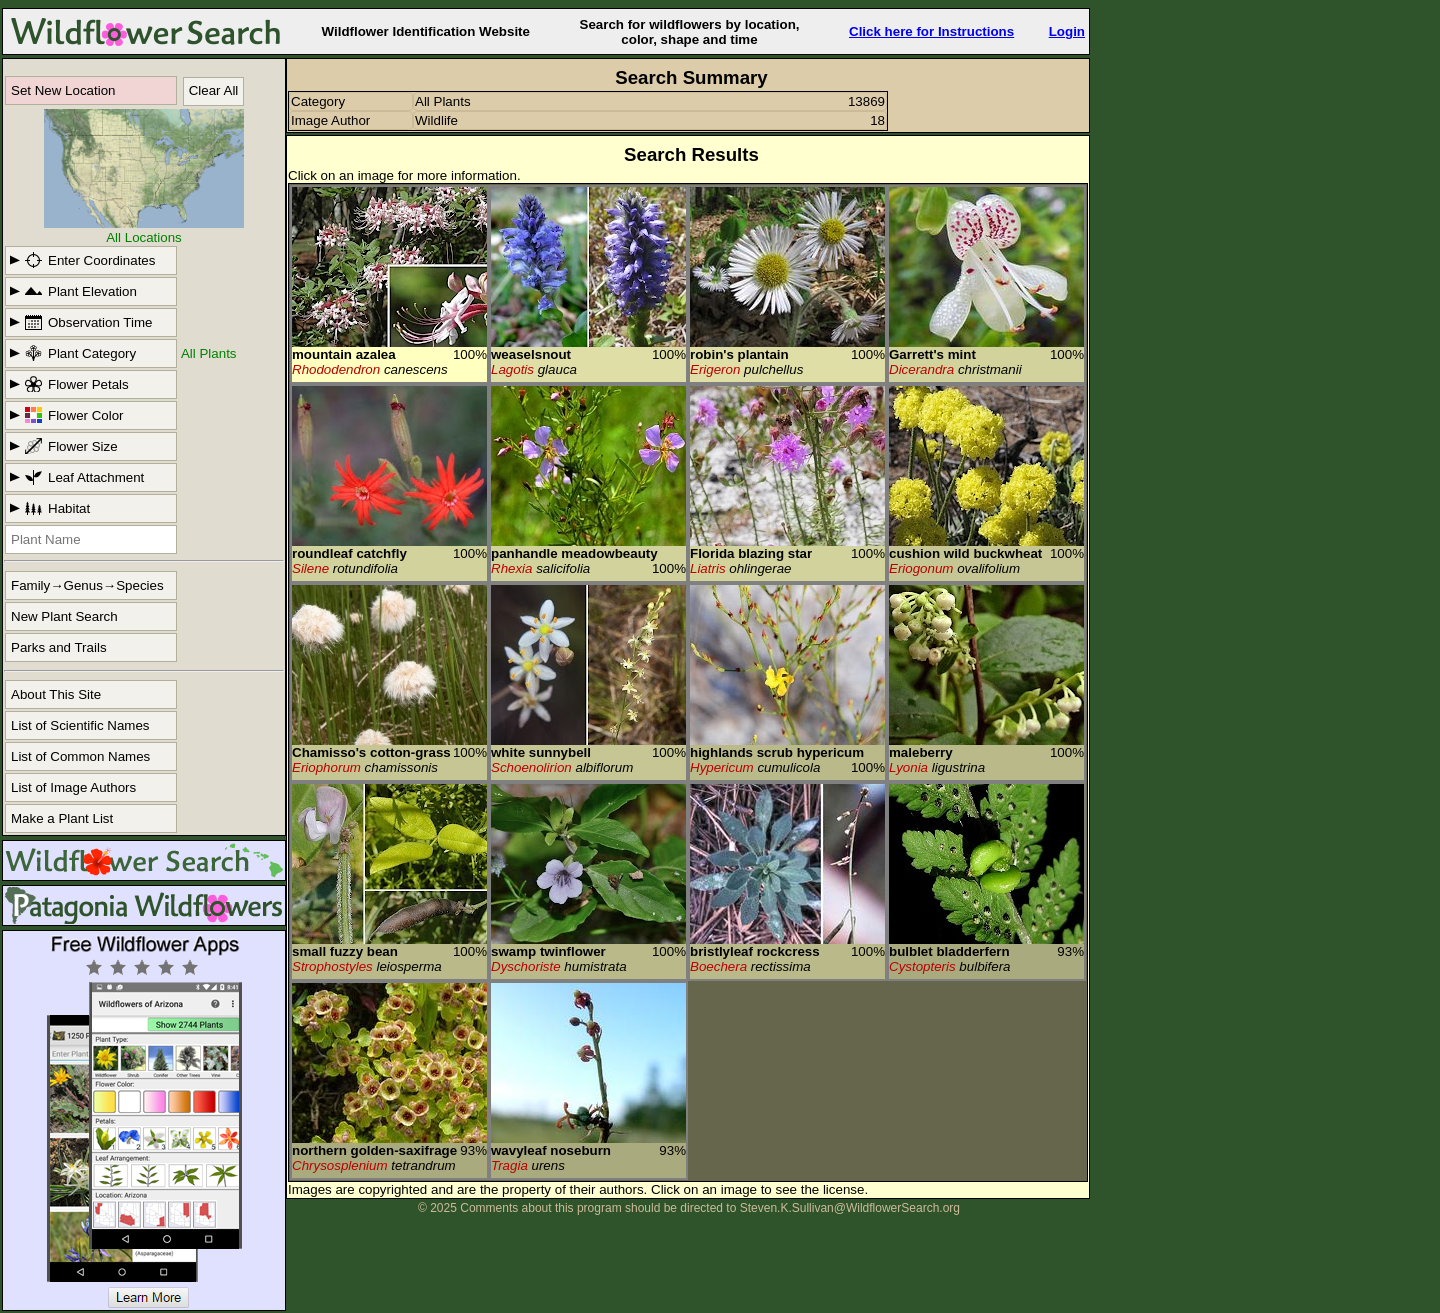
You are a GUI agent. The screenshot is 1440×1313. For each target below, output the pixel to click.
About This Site (56, 694)
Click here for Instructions (931, 31)
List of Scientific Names (80, 725)
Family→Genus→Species (87, 585)
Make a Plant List (62, 818)
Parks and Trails (59, 647)
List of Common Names (80, 756)
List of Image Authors (73, 787)
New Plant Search (64, 616)
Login (1067, 31)
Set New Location (63, 90)
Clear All (214, 90)
